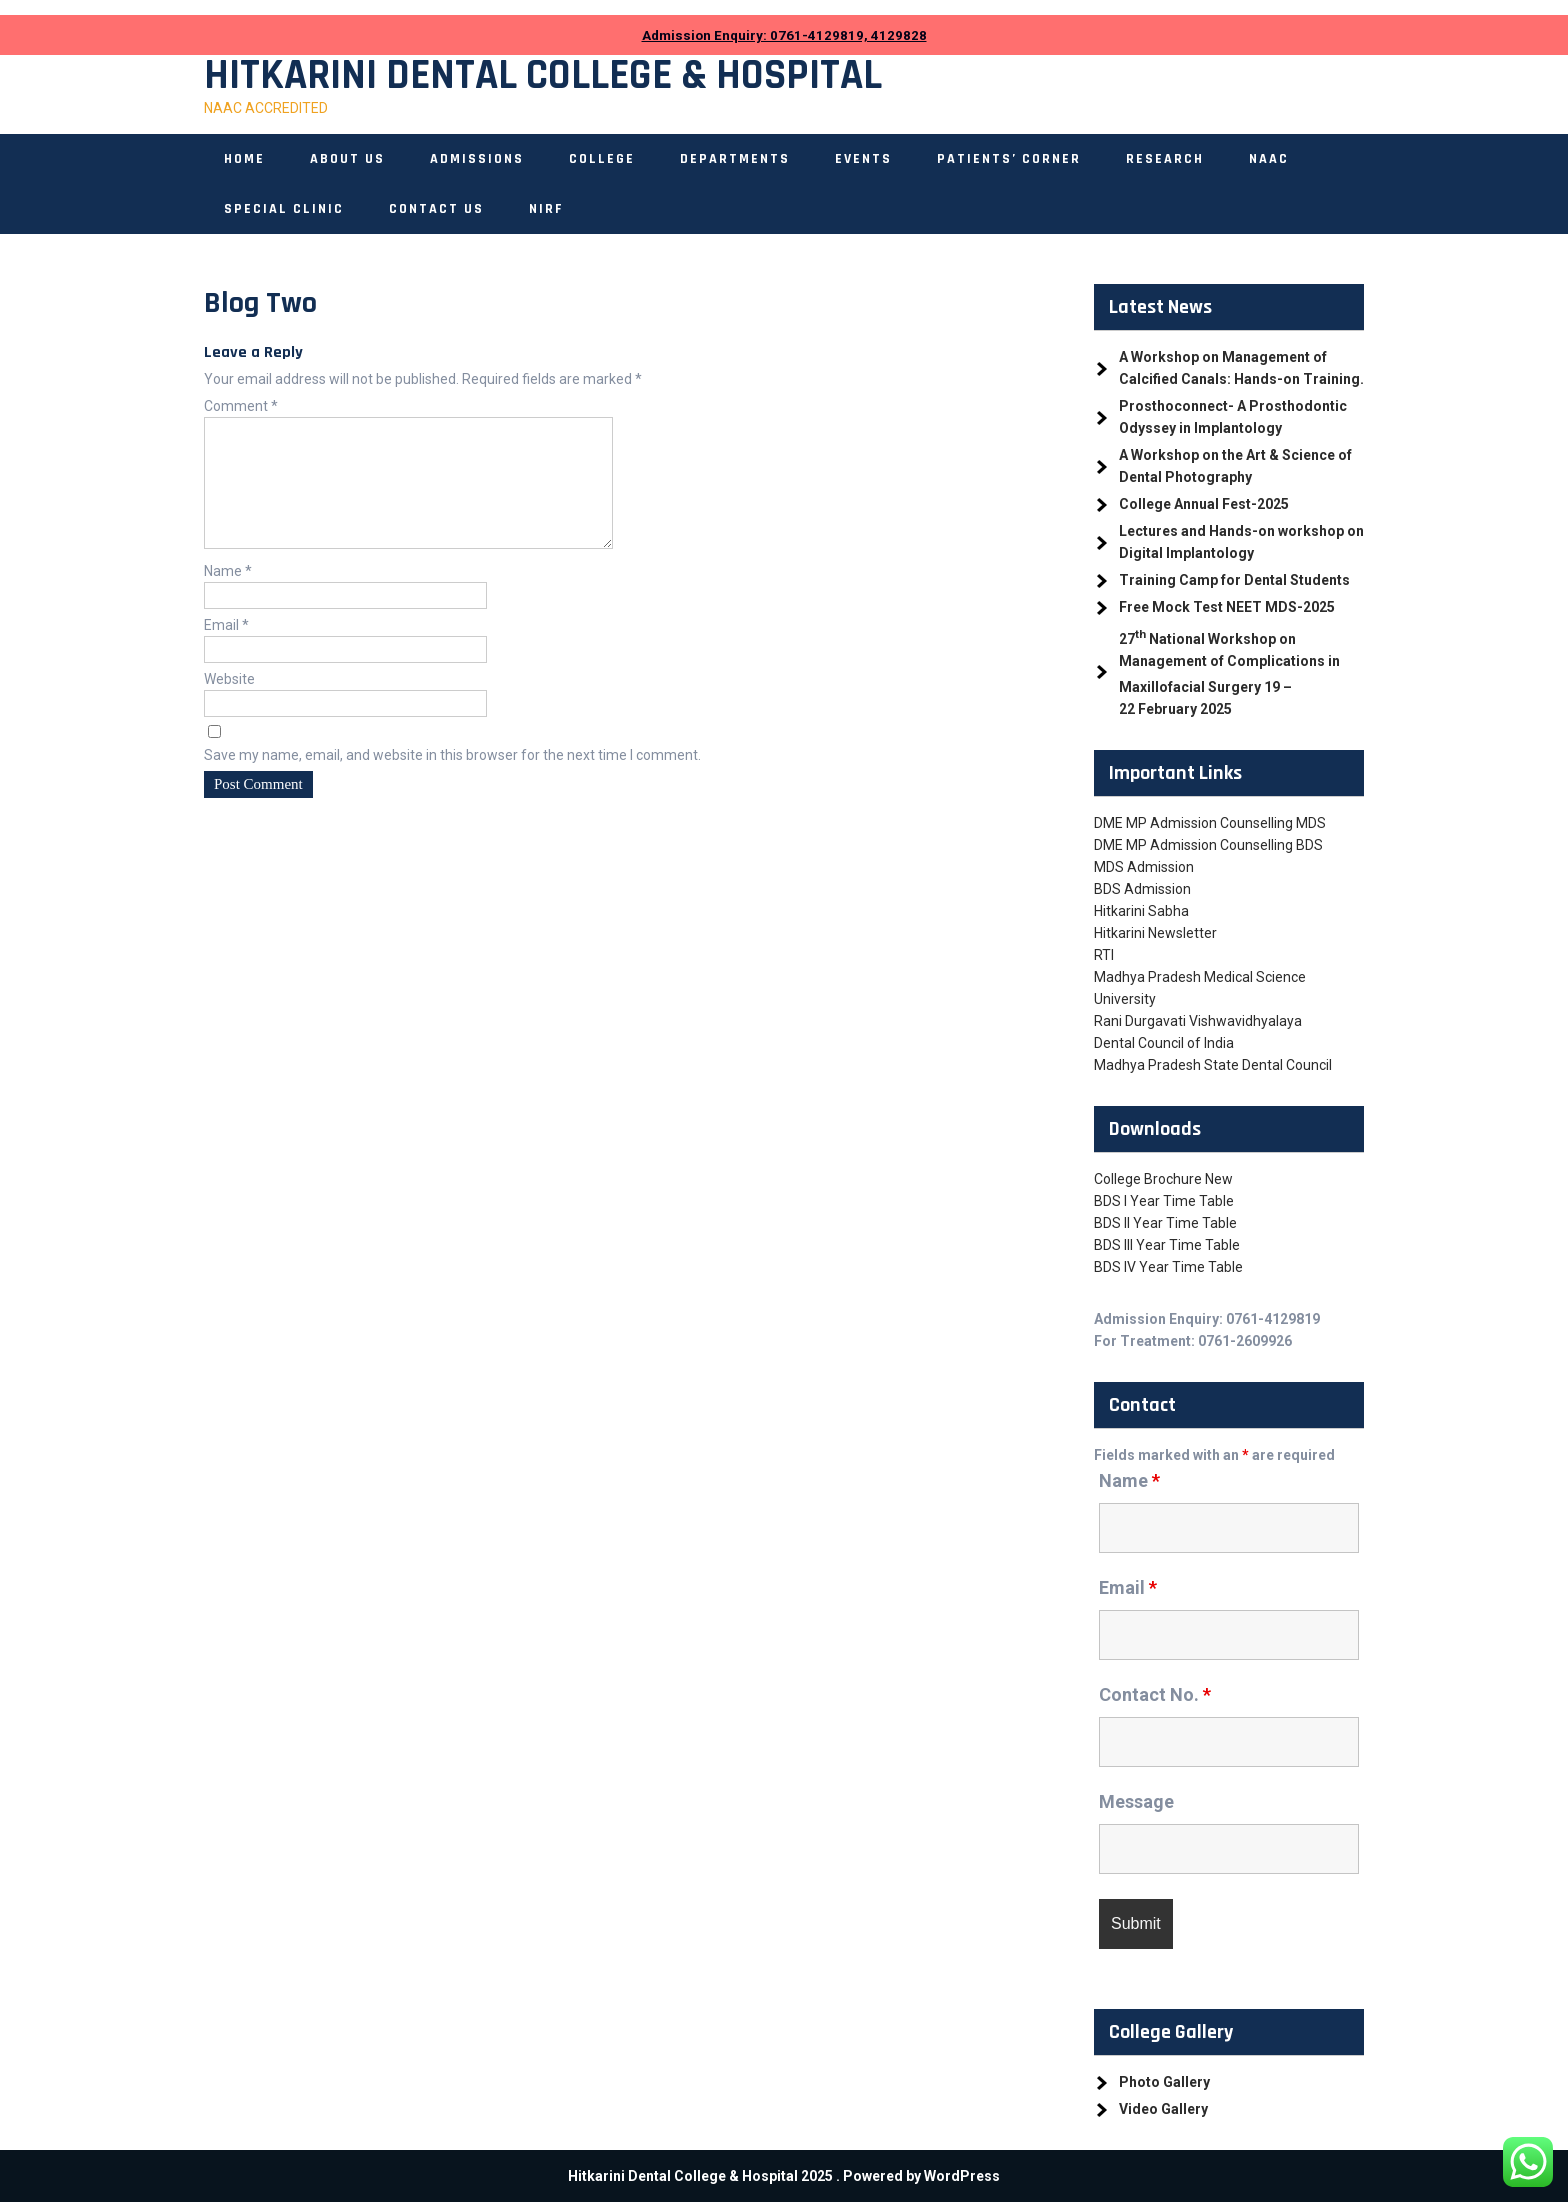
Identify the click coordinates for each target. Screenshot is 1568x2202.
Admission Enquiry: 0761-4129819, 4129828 (784, 35)
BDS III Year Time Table (1167, 1245)
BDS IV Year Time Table (1168, 1267)
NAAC (1269, 159)
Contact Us (436, 209)
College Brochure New (1163, 1179)
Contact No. (1155, 1694)
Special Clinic (284, 209)
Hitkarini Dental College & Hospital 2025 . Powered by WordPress (784, 2176)
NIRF (546, 209)
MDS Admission (1144, 867)
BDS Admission (1142, 889)
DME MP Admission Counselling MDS (1210, 823)
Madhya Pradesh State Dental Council (1213, 1065)
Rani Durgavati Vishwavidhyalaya (1198, 1021)
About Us (347, 159)
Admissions (477, 159)
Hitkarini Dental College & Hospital (543, 76)
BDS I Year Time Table (1164, 1201)
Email (226, 649)
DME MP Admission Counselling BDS (1208, 845)
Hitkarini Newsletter (1155, 933)
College (602, 159)
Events (863, 159)
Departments (735, 159)
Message (1136, 1801)
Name (228, 595)
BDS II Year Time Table (1165, 1223)
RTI (1104, 955)
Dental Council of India (1164, 1043)
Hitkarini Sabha (1141, 911)
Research (1165, 159)
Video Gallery (1163, 2109)
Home (244, 159)
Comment (241, 406)
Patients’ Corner (1009, 159)
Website (229, 703)
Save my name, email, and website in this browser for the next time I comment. (452, 779)
